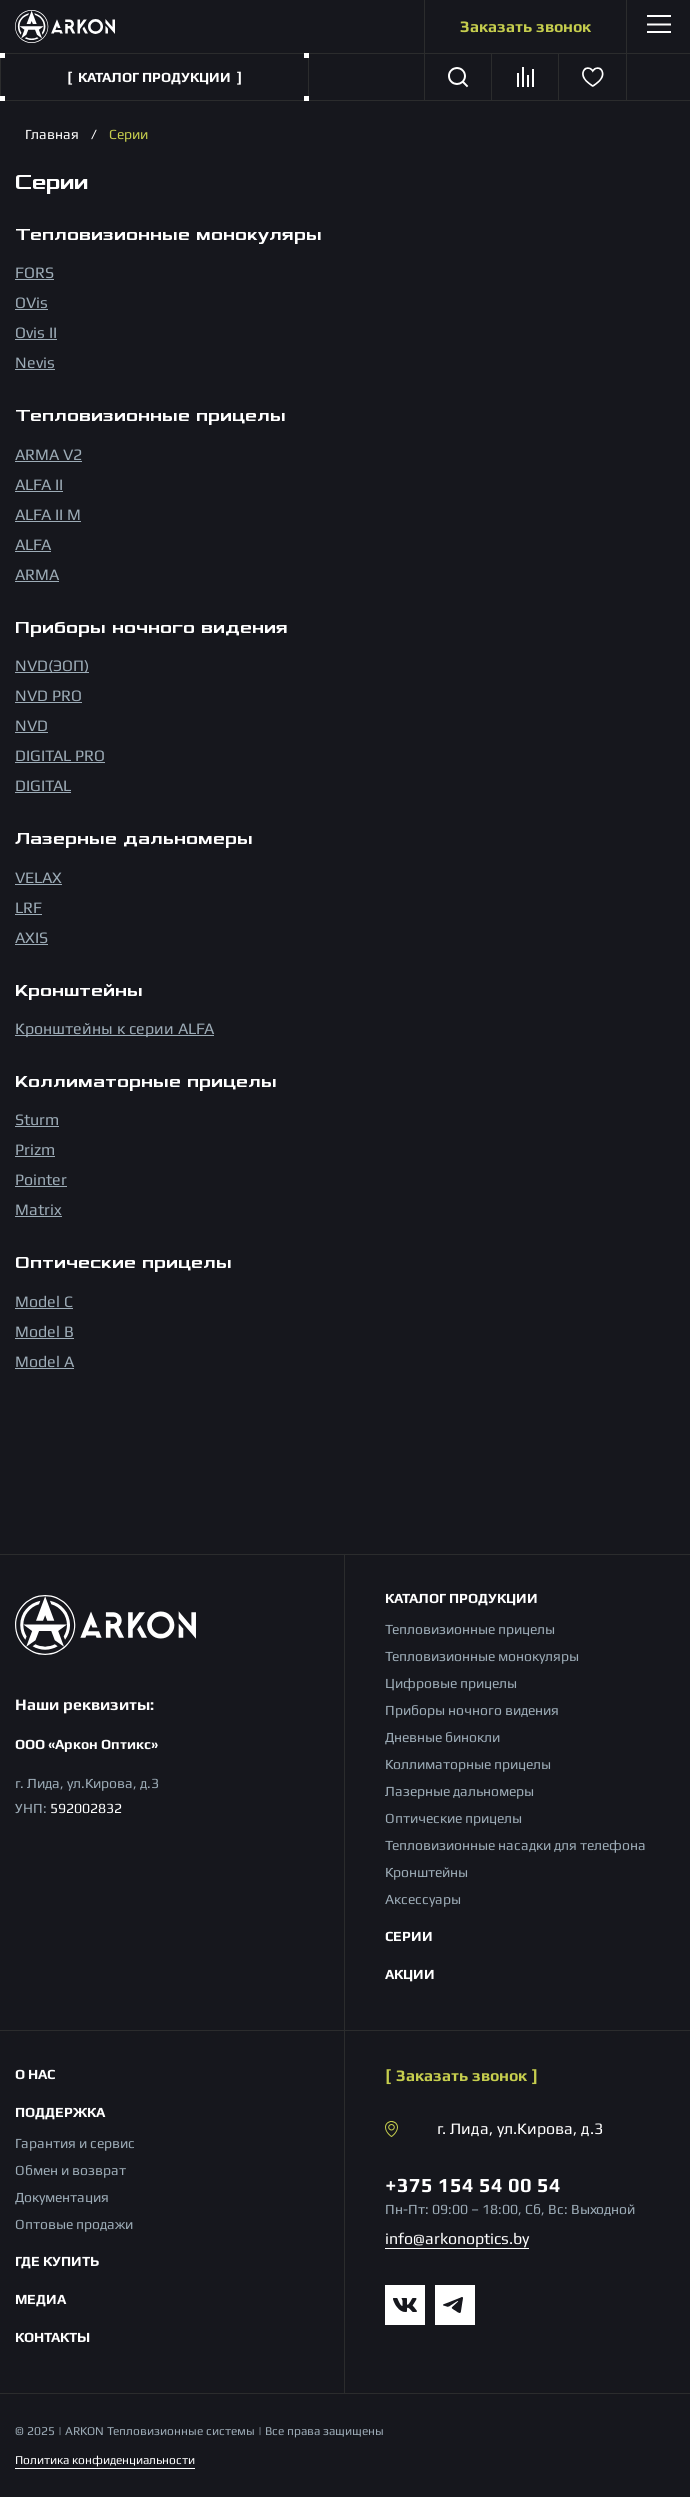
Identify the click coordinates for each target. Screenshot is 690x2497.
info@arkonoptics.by (457, 2238)
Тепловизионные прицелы (470, 1629)
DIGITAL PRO (60, 755)
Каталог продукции (461, 1598)
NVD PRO (48, 695)
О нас (35, 2074)
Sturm (37, 1119)
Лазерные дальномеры (459, 1791)
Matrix (38, 1209)
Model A (44, 1361)
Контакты (52, 2337)
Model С (44, 1301)
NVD (31, 725)
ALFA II (39, 484)
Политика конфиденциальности (105, 2460)
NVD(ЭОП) (52, 665)
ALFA (33, 544)
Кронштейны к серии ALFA (114, 1028)
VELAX (38, 877)
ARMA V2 (48, 454)
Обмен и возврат (70, 2170)
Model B (44, 1331)
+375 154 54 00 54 (473, 2184)
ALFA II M (48, 514)
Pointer (41, 1179)
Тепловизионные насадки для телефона (515, 1845)
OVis (31, 302)
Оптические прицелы (453, 1818)
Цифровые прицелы (451, 1683)
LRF (28, 907)
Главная (52, 134)
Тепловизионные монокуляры (482, 1656)
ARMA (37, 574)
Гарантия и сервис (75, 2143)
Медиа (40, 2299)
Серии (409, 1936)
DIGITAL (43, 785)
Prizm (35, 1149)
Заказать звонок (525, 26)
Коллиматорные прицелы (468, 1764)
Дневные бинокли (442, 1737)
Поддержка (60, 2112)
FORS (34, 272)
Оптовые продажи (74, 2224)
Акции (410, 1974)
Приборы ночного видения (472, 1710)
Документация (62, 2197)
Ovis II (36, 332)
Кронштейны (426, 1872)
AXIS (31, 937)
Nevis (35, 362)
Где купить (57, 2261)
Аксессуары (423, 1899)
